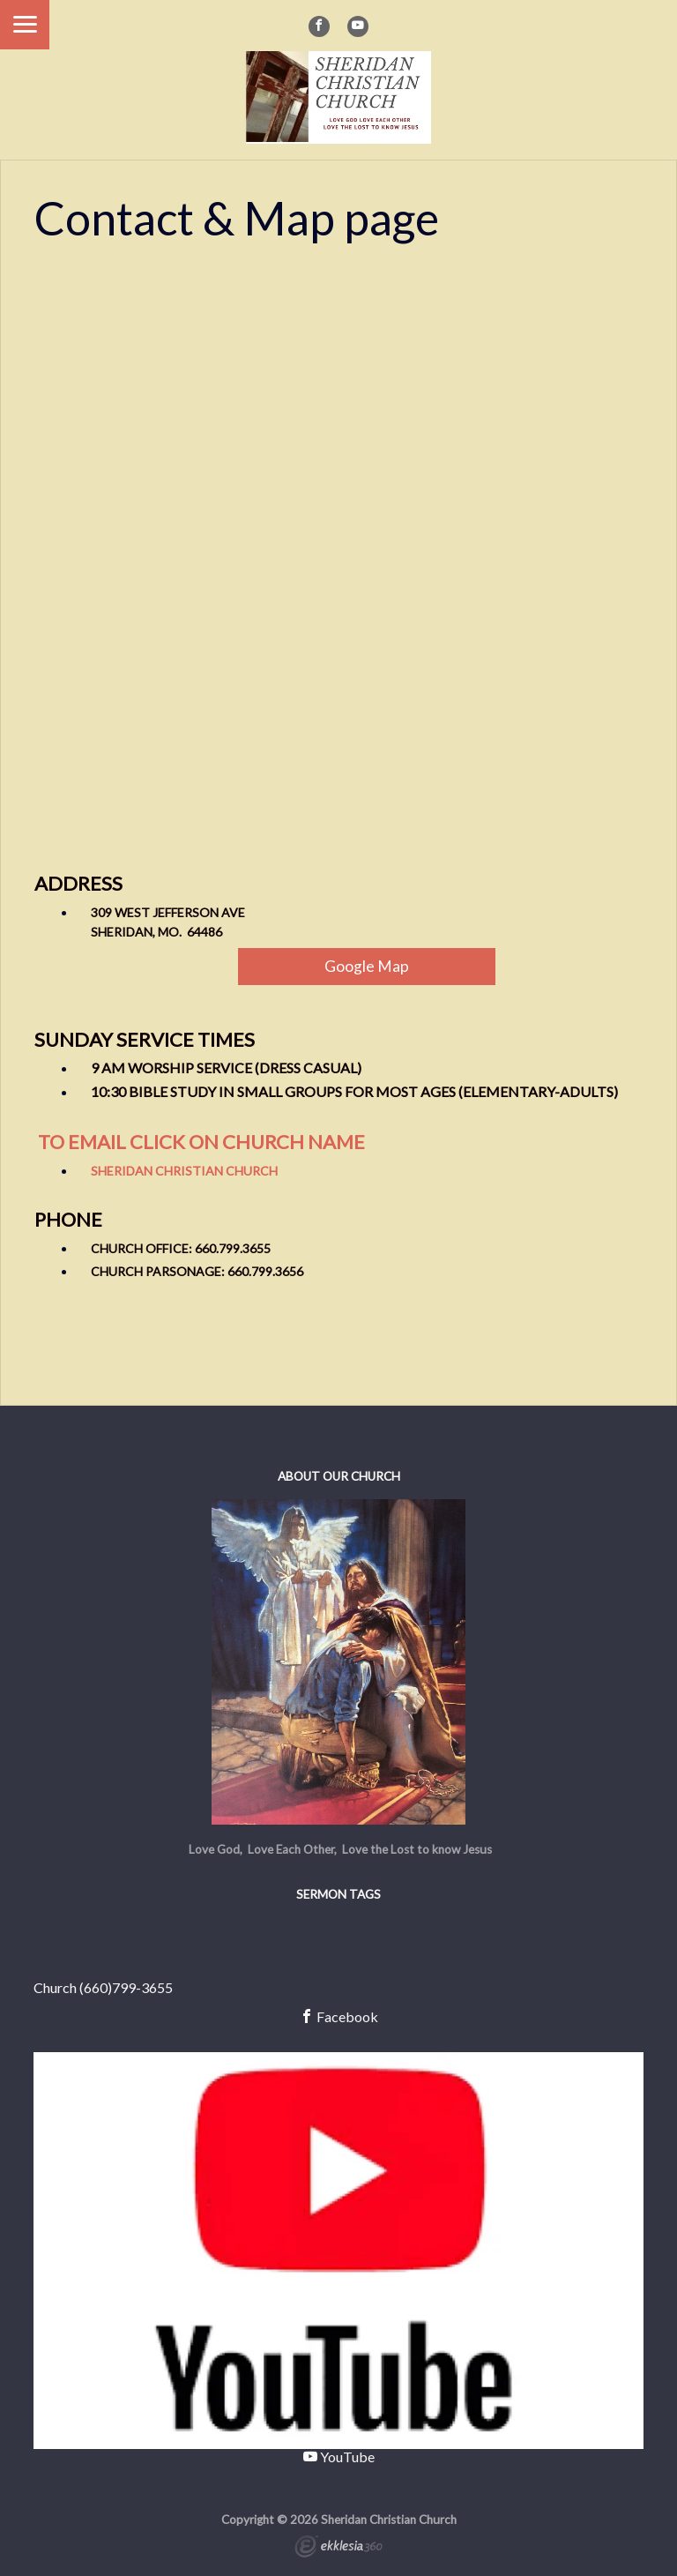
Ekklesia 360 (338, 2548)
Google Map (366, 966)
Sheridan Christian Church (184, 1170)
